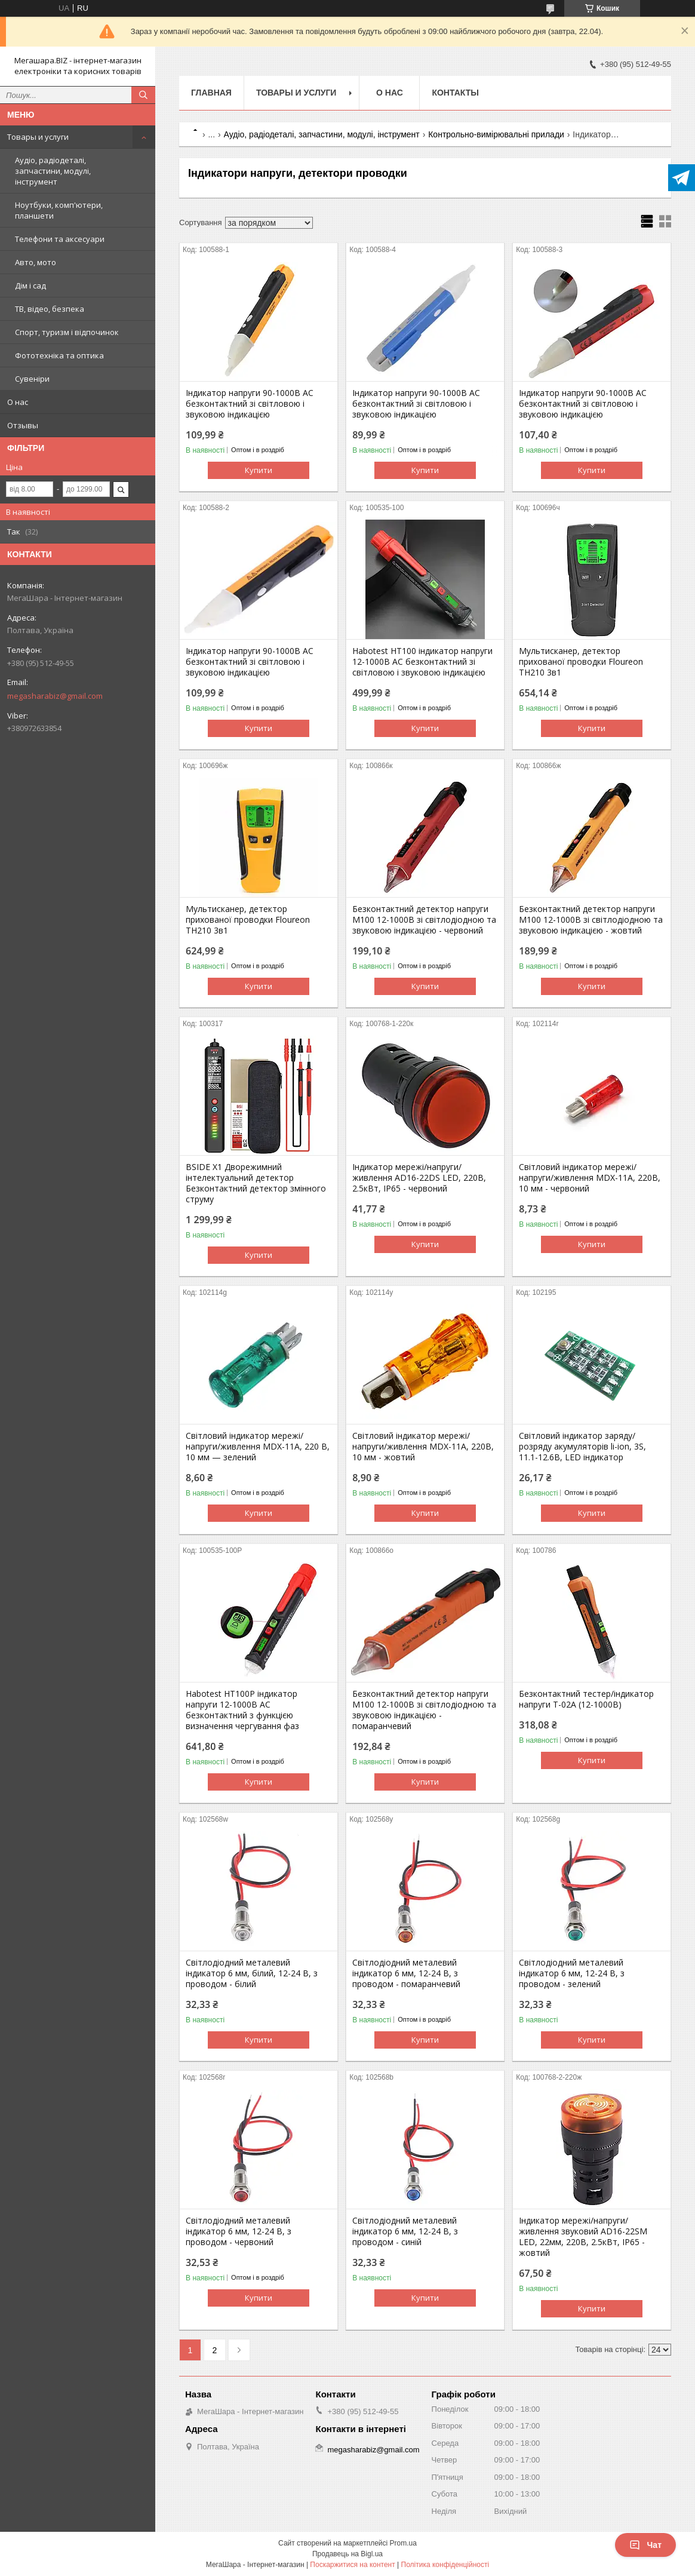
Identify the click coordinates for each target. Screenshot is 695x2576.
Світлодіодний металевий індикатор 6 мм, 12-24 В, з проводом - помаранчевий (406, 1973)
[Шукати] (143, 95)
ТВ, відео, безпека (49, 308)
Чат (645, 2545)
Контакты (455, 92)
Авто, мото (35, 262)
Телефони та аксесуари (59, 239)
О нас (17, 402)
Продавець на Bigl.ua (347, 2554)
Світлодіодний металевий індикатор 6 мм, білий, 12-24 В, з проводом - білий (252, 1973)
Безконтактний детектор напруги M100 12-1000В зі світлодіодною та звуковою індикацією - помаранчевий (424, 1709)
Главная (211, 92)
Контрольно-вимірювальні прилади (496, 134)
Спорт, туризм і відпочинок (67, 332)
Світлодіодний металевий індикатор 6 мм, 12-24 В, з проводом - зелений (572, 1973)
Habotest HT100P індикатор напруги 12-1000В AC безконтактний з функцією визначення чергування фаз (242, 1709)
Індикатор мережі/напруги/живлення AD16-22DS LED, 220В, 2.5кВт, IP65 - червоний (419, 1178)
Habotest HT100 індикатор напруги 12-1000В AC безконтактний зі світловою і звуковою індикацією (422, 662)
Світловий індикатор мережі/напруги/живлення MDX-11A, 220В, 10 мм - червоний (589, 1178)
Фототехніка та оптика (59, 355)
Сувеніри (32, 378)
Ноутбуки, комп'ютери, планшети (59, 210)
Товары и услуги (38, 136)
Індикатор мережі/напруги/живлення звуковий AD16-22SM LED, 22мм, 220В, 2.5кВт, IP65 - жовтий (583, 2236)
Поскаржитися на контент (352, 2564)
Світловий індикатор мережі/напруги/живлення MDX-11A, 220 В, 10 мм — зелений (258, 1446)
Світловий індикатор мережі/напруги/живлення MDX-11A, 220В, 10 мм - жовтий (423, 1446)
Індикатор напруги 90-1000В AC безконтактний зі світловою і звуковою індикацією (249, 404)
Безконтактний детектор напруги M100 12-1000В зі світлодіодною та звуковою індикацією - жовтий (591, 920)
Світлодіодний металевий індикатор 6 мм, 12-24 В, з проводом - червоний (238, 2231)
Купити (258, 470)
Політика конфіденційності (445, 2564)
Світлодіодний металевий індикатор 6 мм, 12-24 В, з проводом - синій (405, 2231)
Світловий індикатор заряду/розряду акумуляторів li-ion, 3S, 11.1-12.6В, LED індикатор (582, 1446)
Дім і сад (30, 285)
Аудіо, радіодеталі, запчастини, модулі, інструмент (53, 171)
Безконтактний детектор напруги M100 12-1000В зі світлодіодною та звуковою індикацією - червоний (424, 920)
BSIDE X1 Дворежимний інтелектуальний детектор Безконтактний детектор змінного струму (256, 1183)
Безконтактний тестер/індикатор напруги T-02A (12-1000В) (586, 1699)
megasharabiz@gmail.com (55, 695)
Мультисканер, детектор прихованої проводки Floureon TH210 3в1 (581, 662)
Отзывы (22, 425)
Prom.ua (403, 2543)
